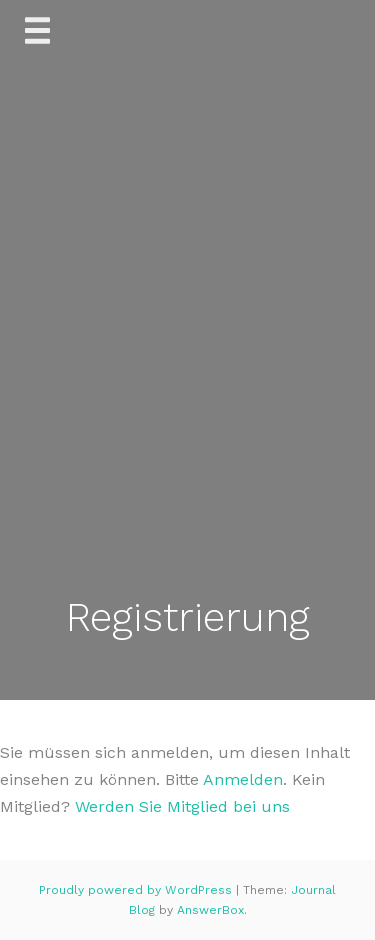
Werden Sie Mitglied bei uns (182, 806)
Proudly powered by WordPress (137, 890)
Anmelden (243, 779)
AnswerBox (210, 910)
